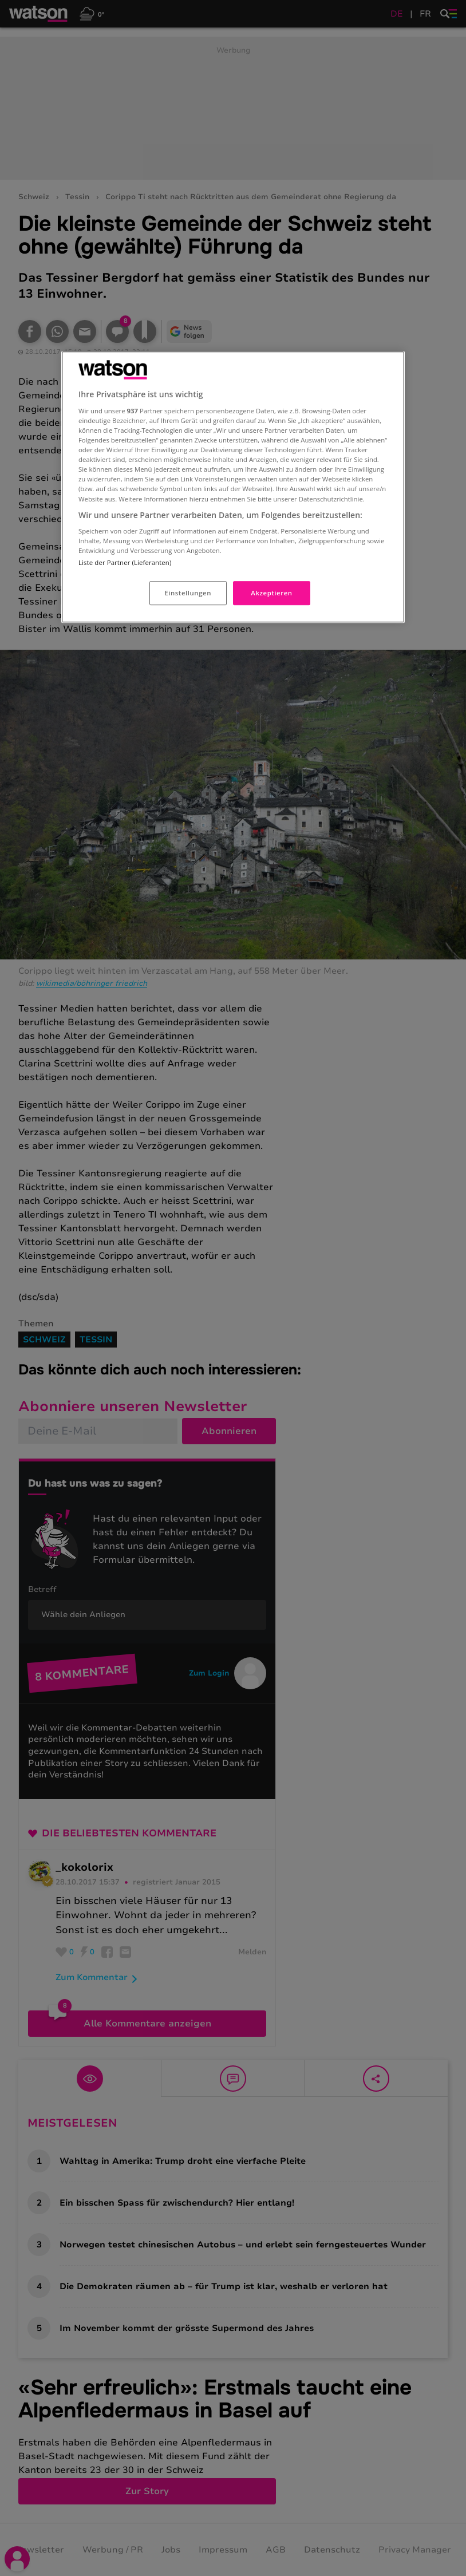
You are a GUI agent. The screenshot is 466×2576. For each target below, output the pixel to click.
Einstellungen (187, 593)
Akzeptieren (271, 593)
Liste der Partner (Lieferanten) (124, 563)
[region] (233, 487)
